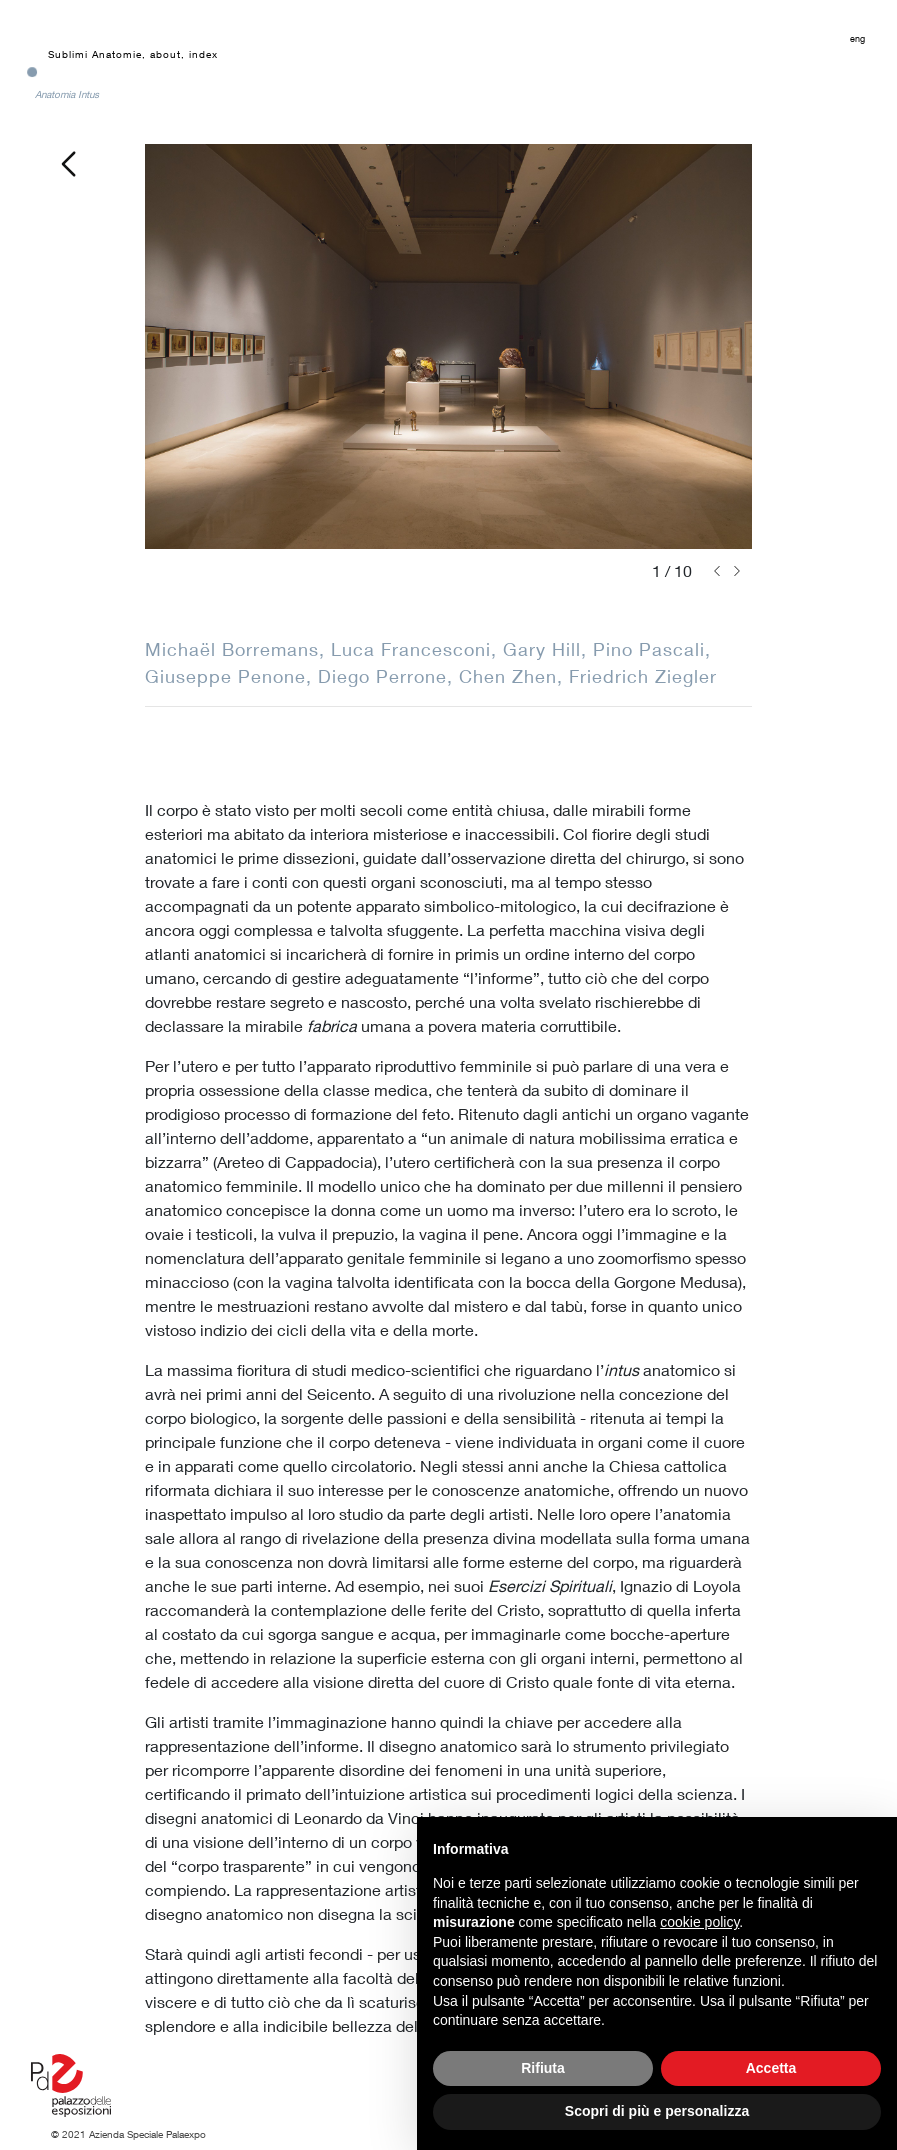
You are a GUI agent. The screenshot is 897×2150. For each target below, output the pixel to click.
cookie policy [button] (699, 1922)
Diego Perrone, (388, 676)
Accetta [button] (771, 2068)
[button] (717, 571)
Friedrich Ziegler (643, 676)
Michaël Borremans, (238, 649)
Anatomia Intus (67, 94)
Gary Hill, (548, 649)
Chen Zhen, (514, 676)
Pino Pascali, (652, 649)
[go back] (68, 161)
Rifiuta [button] (543, 2068)
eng (857, 38)
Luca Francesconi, (417, 649)
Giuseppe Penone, (231, 676)
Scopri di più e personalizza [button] (657, 2111)
